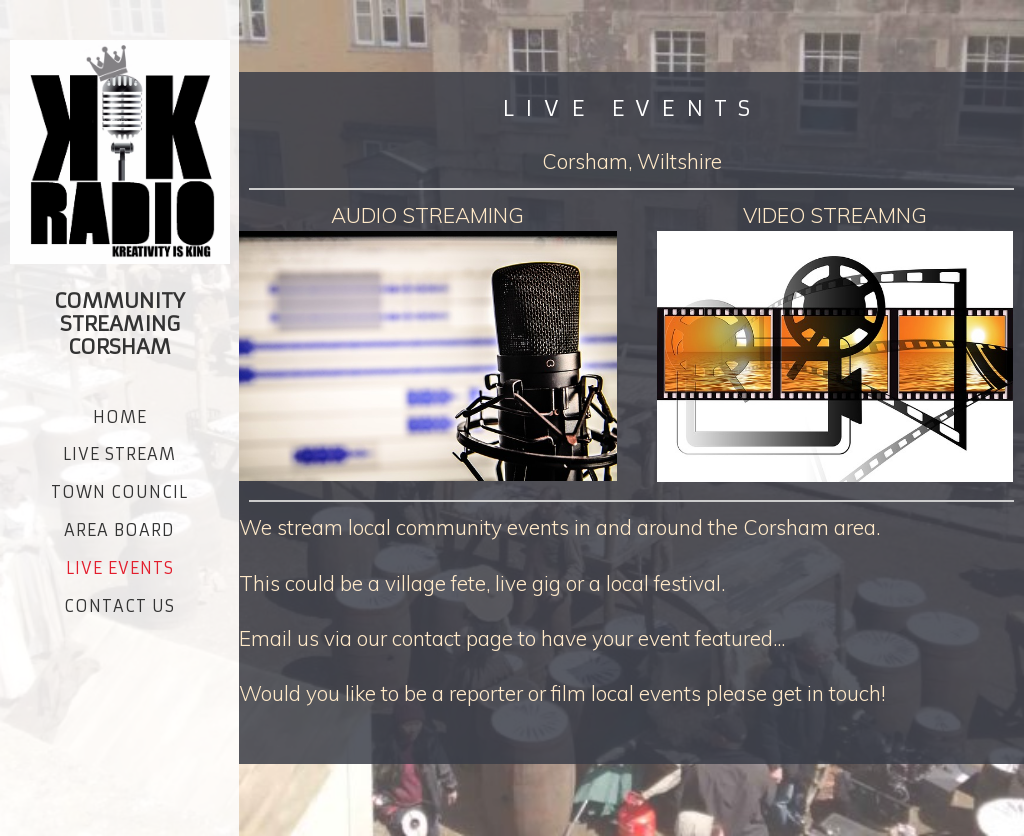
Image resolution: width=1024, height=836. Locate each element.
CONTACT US (119, 606)
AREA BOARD (119, 530)
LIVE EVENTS (120, 568)
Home (120, 417)
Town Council (119, 492)
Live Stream (119, 454)
